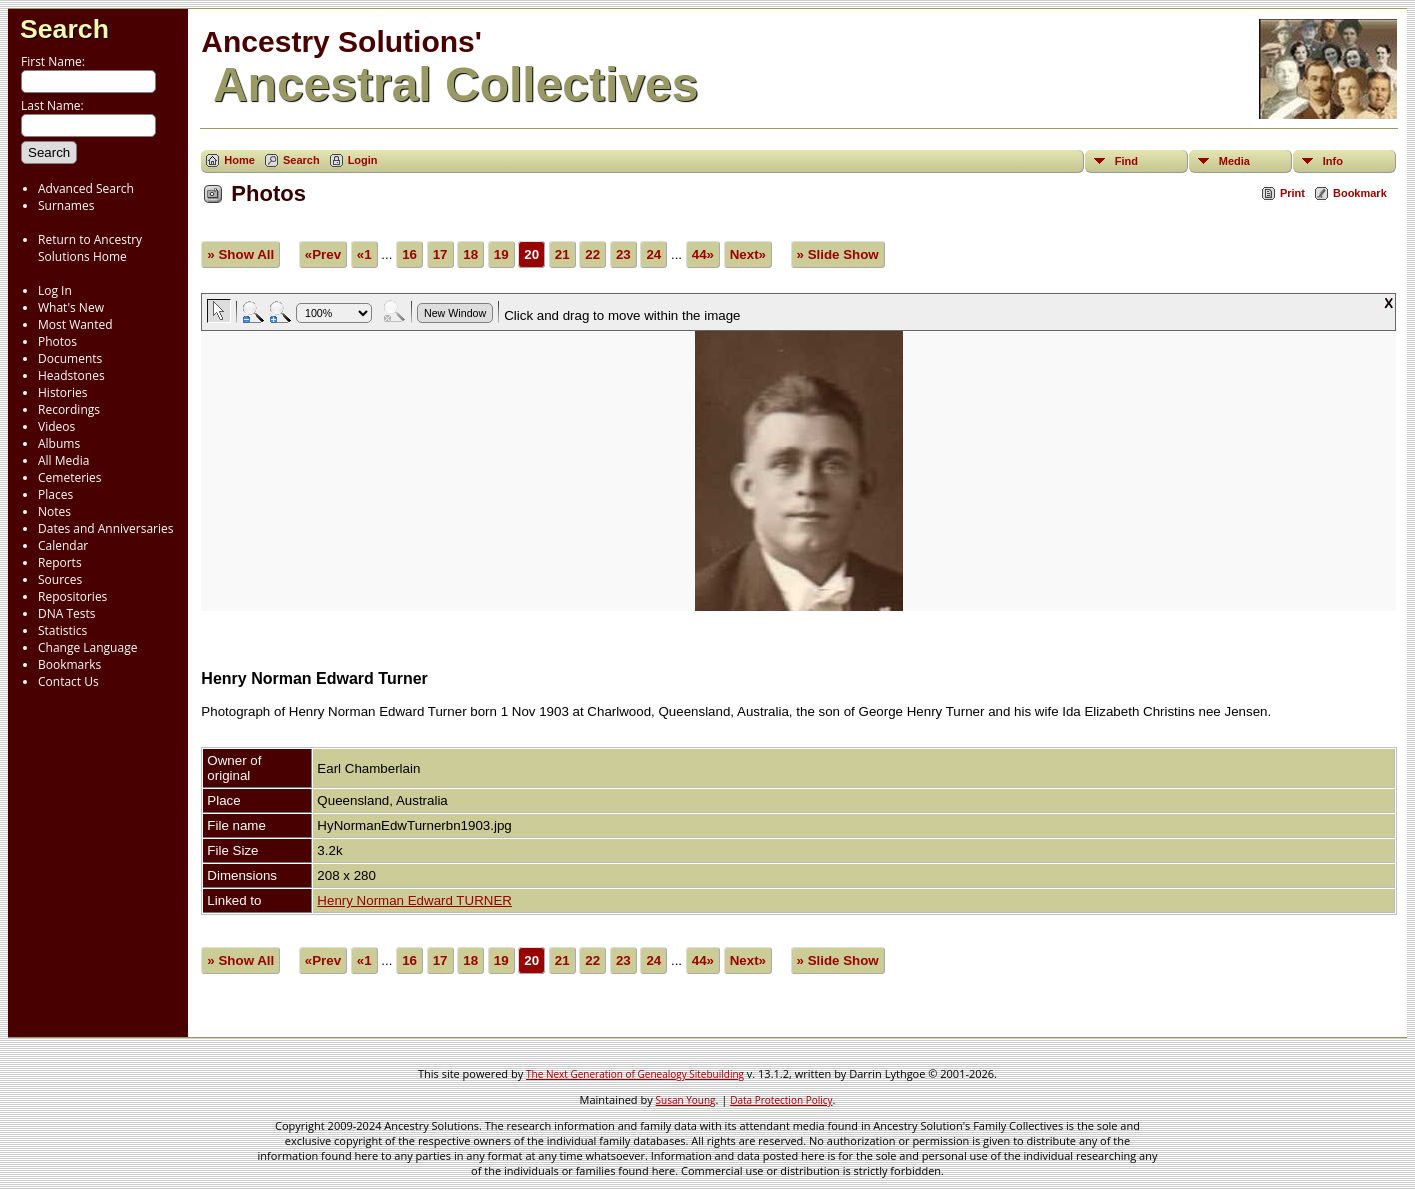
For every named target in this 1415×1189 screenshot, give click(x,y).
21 (562, 254)
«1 (364, 254)
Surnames (66, 205)
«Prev (323, 254)
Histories (62, 392)
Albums (59, 443)
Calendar (63, 545)
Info (1333, 161)
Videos (56, 426)
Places (55, 494)
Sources (60, 579)
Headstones (71, 375)
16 (409, 254)
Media (1234, 161)
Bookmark (1360, 193)
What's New (71, 307)
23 (623, 254)
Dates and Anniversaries (105, 528)
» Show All (240, 254)
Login (363, 160)
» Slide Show (838, 254)
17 (440, 254)
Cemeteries (70, 477)
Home (239, 160)
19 (501, 254)
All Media (63, 460)
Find (1126, 161)
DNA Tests (67, 613)
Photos (57, 341)
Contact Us (68, 681)
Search (64, 29)
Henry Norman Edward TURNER (414, 900)
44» (703, 254)
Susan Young (686, 1100)
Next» (748, 254)
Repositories (72, 596)
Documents (70, 358)
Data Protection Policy (781, 1100)
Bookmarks (69, 664)
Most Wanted (75, 324)
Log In (55, 290)
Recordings (69, 409)
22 (592, 254)
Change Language (87, 647)
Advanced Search (86, 188)
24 (653, 254)
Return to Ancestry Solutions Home (90, 248)
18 (470, 254)
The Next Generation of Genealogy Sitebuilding (635, 1074)
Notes (54, 511)
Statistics (62, 630)
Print (1292, 193)
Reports (60, 562)
